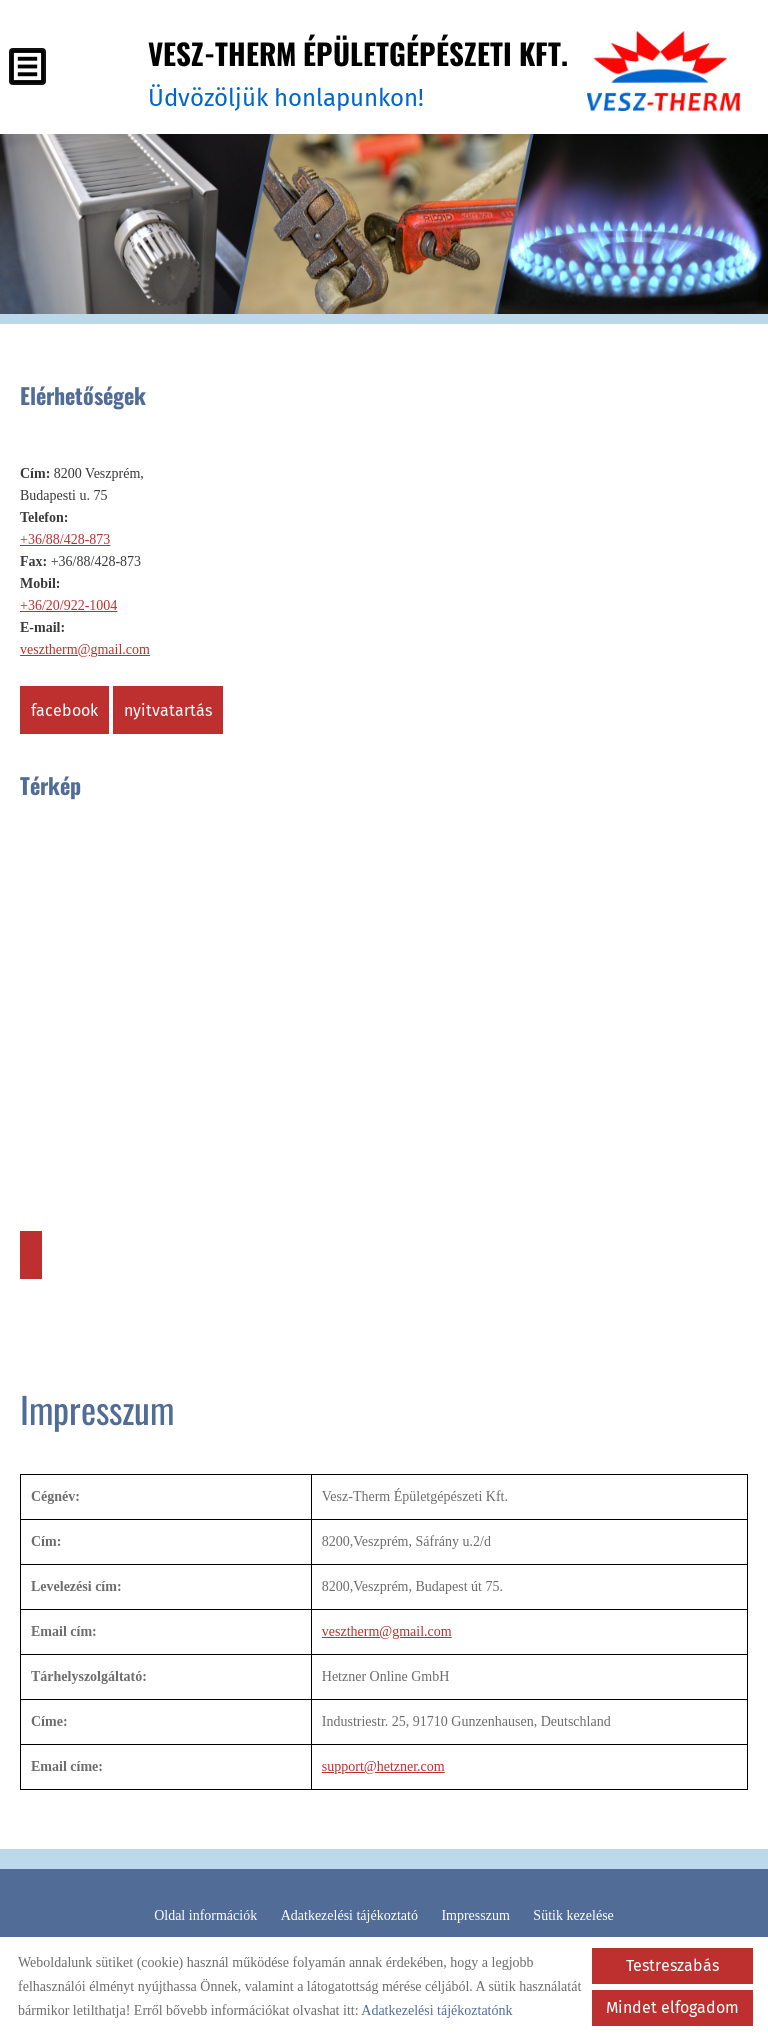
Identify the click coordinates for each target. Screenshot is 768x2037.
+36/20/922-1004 (68, 604)
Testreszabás (672, 1965)
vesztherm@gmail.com (85, 648)
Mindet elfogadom (672, 2007)
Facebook (64, 709)
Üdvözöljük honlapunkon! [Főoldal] (351, 71)
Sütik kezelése (573, 1914)
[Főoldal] (661, 72)
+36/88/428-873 (65, 538)
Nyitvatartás (168, 709)
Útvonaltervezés (31, 1254)
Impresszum (475, 1914)
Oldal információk (205, 1914)
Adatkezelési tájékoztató (349, 1914)
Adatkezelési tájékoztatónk (436, 2010)
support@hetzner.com (383, 1765)
